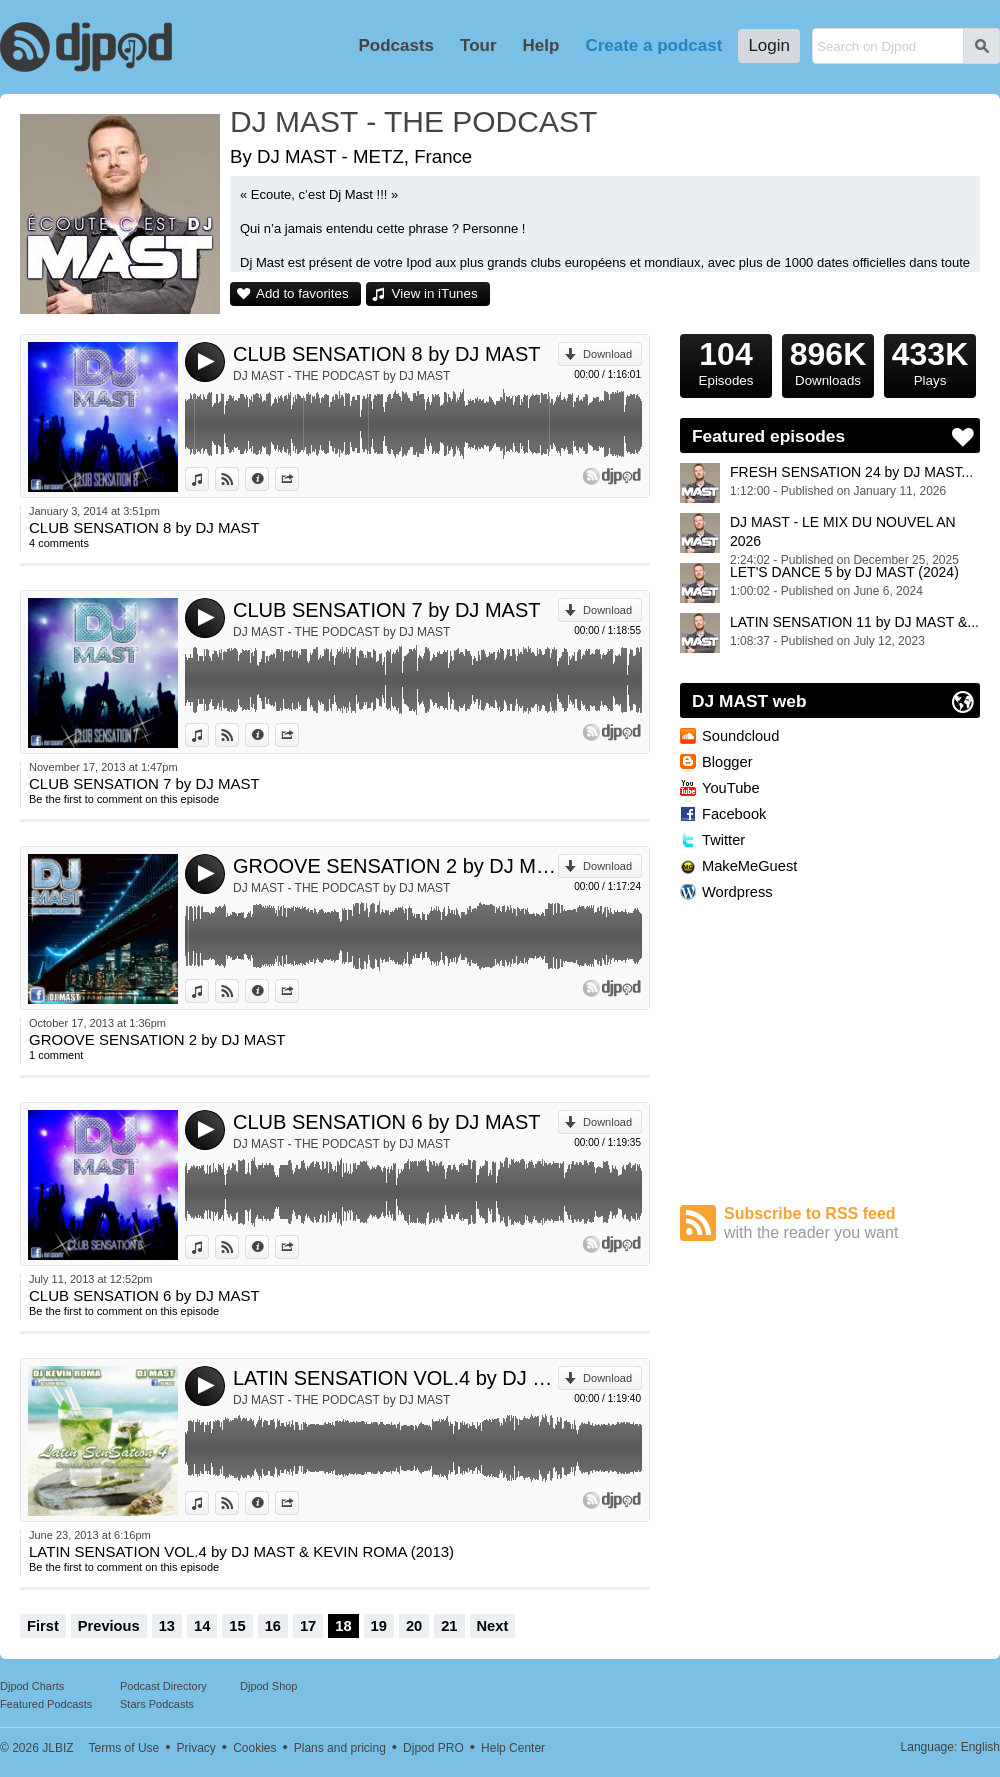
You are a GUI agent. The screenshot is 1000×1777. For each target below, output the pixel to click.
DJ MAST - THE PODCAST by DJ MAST (341, 376)
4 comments (59, 543)
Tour (478, 45)
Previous (109, 1626)
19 (379, 1626)
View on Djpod (238, 479)
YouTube (731, 788)
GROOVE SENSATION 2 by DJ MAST (395, 866)
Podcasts (396, 45)
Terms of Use (124, 1748)
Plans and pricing (340, 1748)
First (43, 1626)
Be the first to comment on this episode (124, 799)
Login (769, 45)
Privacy (196, 1748)
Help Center (513, 1748)
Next (493, 1626)
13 (167, 1626)
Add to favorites (302, 293)
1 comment (56, 1055)
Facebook (734, 814)
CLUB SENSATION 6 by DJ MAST (386, 1122)
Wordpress (737, 892)
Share (298, 479)
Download (607, 354)
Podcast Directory (163, 1686)
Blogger (727, 762)
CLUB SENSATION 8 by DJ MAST (386, 354)
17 (308, 1626)
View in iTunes (435, 293)
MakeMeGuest (749, 866)
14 (202, 1626)
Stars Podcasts (157, 1704)
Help (541, 45)
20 (414, 1626)
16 (273, 1626)
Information (268, 479)
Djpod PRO (433, 1748)
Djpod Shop (269, 1686)
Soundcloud (740, 736)
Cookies (254, 1748)
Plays (930, 361)
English (980, 1747)
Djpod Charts (32, 1686)
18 (343, 1626)
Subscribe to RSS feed (852, 1223)
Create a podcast (653, 45)
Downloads (828, 361)
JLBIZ (57, 1748)
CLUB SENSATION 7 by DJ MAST (386, 610)
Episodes (726, 361)
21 (449, 1626)
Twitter (723, 840)
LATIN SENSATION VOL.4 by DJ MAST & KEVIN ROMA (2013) (395, 1378)
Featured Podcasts (46, 1704)
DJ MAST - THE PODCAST (413, 121)
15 (237, 1626)
